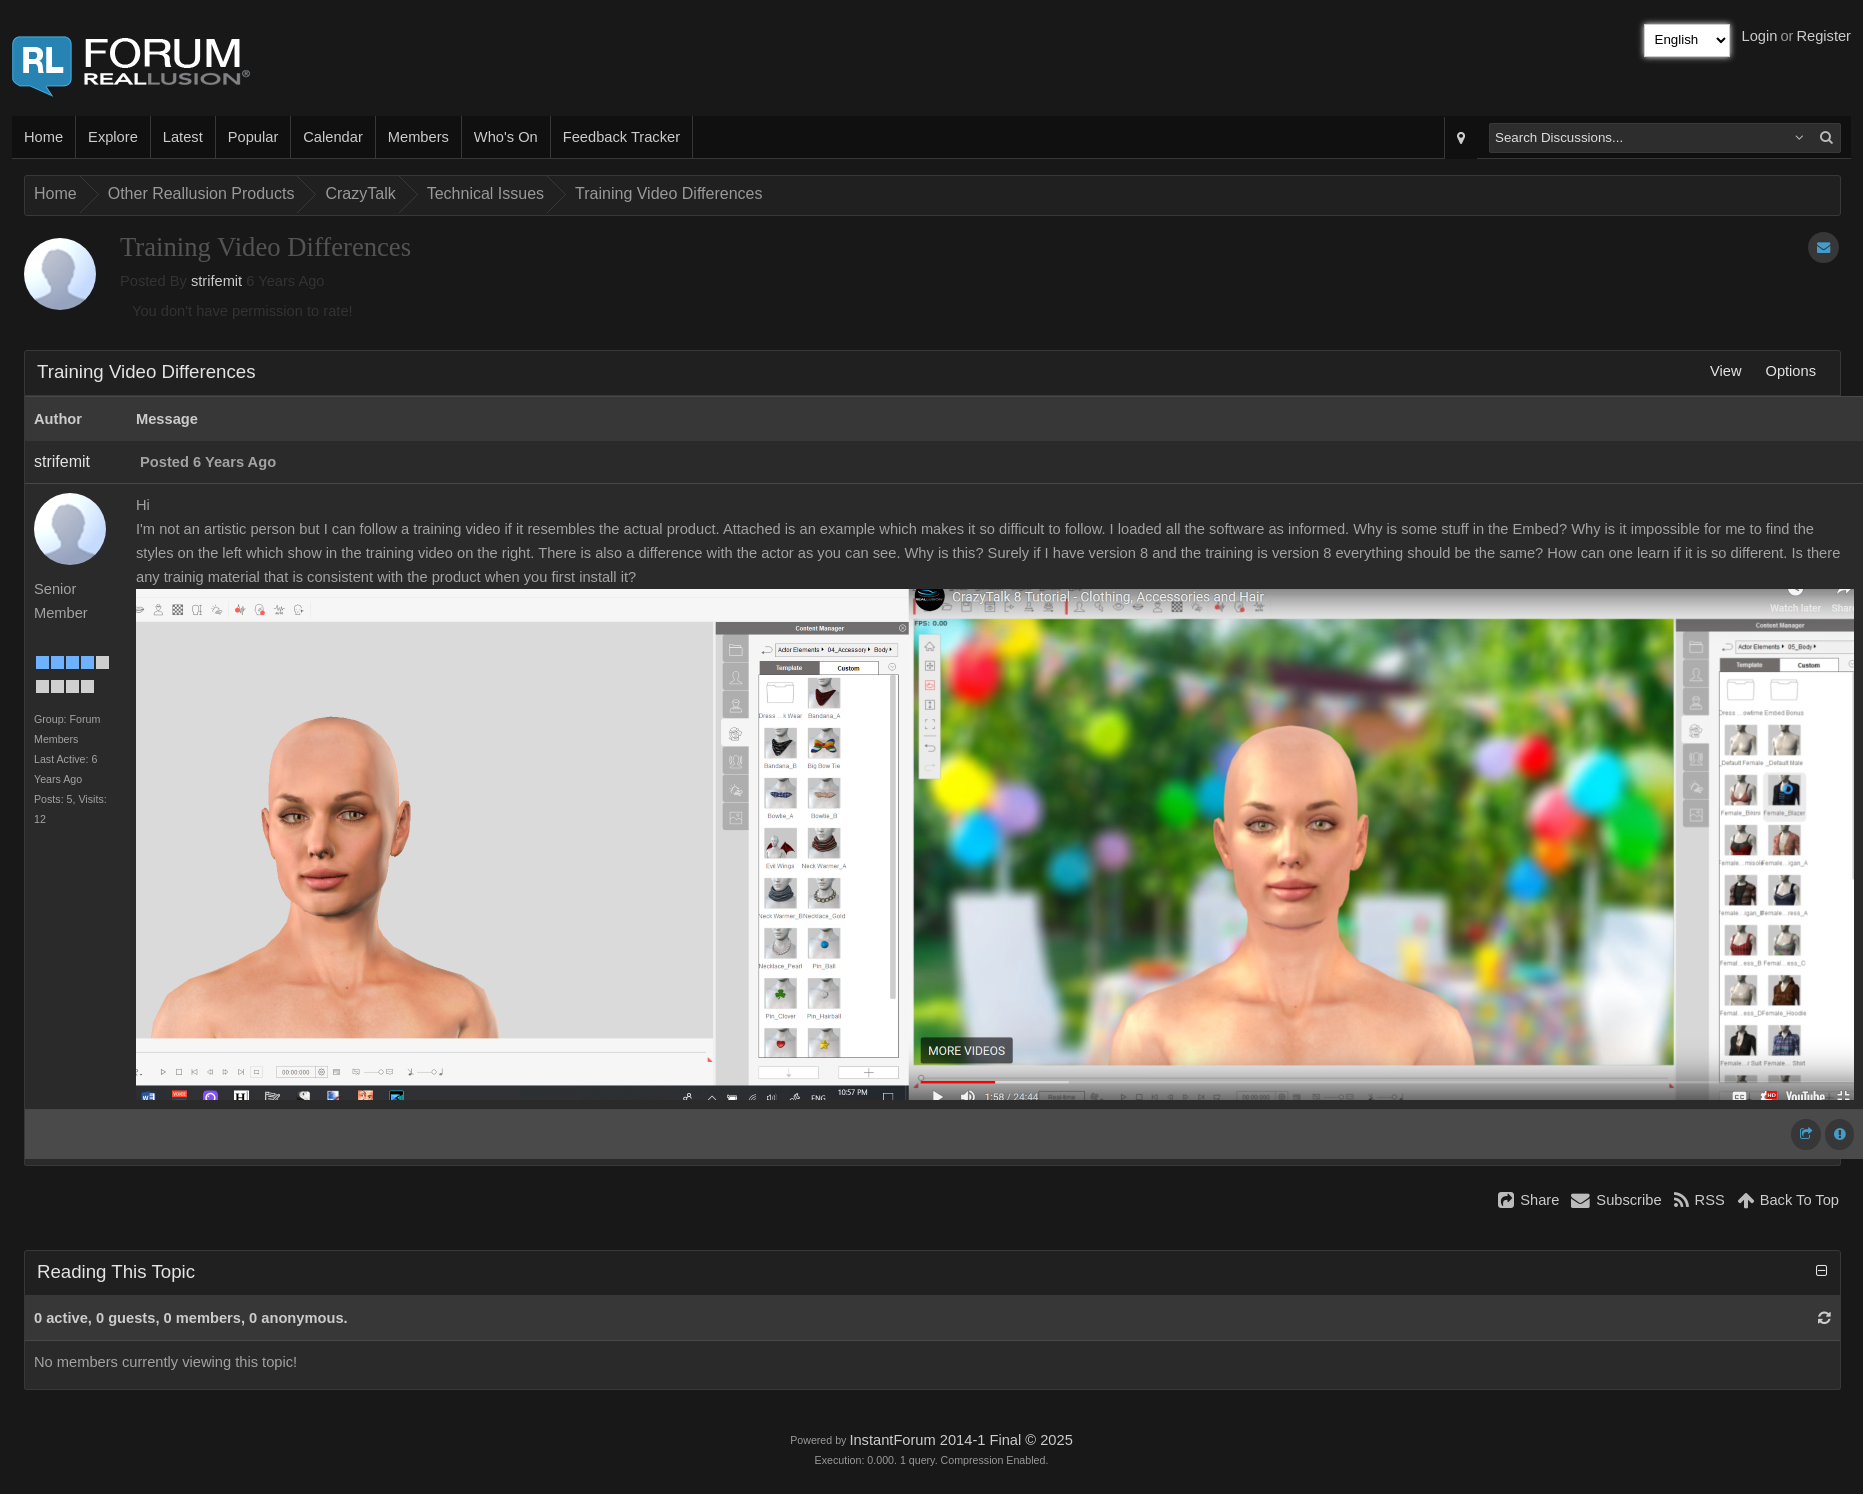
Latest (183, 137)
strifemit (216, 281)
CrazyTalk (360, 193)
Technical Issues (485, 193)
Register (1823, 36)
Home (43, 137)
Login (1760, 36)
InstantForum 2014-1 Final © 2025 (960, 1440)
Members (418, 137)
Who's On (506, 137)
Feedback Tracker (621, 137)
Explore (113, 137)
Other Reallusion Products (201, 193)
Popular (253, 137)
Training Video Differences (668, 193)
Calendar (332, 137)
